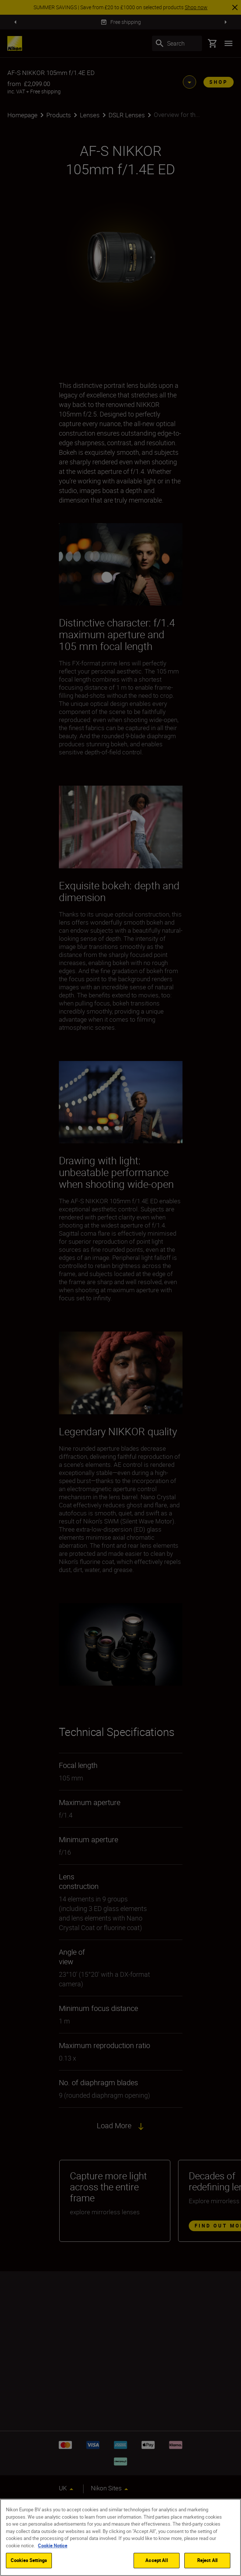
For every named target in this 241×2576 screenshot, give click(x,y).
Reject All (207, 2560)
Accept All (156, 2560)
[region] (120, 2537)
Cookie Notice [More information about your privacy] (52, 2545)
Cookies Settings (29, 2560)
